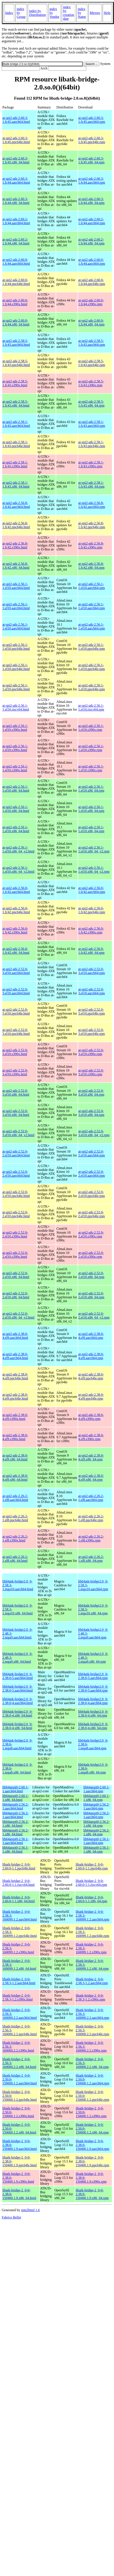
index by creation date (68, 12)
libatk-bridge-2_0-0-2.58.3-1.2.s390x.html (17, 1997)
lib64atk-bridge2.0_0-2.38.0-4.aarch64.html (17, 1701)
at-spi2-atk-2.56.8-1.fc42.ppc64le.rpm (91, 525)
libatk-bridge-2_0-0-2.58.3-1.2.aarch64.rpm (91, 1981)
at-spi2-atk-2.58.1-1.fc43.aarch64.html (16, 424)
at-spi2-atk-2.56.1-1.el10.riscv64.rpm (91, 707)
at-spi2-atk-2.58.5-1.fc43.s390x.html (15, 383)
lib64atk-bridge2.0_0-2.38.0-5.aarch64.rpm (93, 1676)
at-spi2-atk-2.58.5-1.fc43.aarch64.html (16, 342)
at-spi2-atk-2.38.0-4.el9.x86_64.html (15, 1457)
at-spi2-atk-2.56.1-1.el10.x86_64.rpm (91, 788)
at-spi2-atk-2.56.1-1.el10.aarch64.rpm (91, 586)
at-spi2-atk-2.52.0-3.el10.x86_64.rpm (91, 1092)
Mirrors (95, 13)
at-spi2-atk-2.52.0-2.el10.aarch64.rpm (91, 1153)
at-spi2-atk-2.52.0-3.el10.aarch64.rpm (91, 971)
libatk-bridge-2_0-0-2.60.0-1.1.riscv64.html (18, 1883)
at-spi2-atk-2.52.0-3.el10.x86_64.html (15, 1092)
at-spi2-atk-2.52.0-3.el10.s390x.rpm (91, 1052)
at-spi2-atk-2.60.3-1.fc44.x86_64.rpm (91, 201)
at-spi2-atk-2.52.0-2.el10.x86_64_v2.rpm (93, 1315)
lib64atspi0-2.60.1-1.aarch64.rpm (96, 1789)
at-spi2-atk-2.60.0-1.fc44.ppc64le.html (16, 282)
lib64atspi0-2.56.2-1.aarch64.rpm (96, 1806)
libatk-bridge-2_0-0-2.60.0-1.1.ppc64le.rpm (91, 1866)
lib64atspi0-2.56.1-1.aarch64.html (15, 1841)
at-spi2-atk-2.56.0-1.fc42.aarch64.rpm (91, 890)
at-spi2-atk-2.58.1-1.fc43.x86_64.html (15, 484)
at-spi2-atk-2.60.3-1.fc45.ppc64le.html (16, 140)
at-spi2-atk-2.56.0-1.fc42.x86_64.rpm (91, 950)
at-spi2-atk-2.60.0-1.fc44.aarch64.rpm (91, 261)
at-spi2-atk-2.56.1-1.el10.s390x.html (15, 728)
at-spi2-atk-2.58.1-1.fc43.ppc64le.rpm (91, 444)
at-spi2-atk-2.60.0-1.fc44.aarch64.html (16, 261)
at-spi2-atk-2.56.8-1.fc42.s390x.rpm (91, 545)
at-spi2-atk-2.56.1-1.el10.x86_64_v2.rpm (93, 849)
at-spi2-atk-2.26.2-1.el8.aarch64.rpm (91, 1498)
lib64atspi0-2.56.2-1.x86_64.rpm (96, 1823)
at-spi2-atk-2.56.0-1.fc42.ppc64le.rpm (91, 910)
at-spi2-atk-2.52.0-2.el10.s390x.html (15, 1234)
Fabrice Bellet (11, 2217)
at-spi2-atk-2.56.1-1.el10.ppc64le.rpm (91, 646)
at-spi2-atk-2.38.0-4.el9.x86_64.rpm (91, 1457)
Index (9, 13)
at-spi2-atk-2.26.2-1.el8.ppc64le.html (15, 1518)
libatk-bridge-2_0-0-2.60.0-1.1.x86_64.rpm (91, 1899)
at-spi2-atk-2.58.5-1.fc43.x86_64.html (15, 403)
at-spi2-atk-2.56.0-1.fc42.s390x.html (15, 930)
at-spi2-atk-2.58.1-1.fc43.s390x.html (15, 464)
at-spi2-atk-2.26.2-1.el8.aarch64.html (15, 1498)
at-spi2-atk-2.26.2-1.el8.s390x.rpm (91, 1538)
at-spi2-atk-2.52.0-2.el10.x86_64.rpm (91, 1275)
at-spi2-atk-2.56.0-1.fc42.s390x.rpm (91, 930)
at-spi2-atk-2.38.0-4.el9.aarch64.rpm (91, 1336)
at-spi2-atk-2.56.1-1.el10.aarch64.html (16, 586)
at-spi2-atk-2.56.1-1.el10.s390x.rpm (91, 728)
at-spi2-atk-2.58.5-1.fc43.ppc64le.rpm (91, 363)
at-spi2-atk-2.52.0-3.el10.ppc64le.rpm (91, 1011)
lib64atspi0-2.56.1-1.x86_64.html (15, 1849)
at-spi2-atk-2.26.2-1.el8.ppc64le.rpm (91, 1518)
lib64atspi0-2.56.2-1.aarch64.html (15, 1806)
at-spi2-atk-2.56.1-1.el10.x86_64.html (15, 788)
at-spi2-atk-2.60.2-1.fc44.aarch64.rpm (91, 221)
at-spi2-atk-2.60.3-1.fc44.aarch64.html (16, 180)
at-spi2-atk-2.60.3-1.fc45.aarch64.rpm (91, 120)
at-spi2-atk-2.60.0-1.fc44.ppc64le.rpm (91, 282)
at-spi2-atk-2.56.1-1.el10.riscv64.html (15, 707)
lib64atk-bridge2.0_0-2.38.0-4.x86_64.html (17, 1713)
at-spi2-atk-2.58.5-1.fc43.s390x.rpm (91, 383)
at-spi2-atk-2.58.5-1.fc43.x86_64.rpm (91, 403)
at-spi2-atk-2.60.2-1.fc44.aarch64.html (16, 221)
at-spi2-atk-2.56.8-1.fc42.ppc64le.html (16, 525)
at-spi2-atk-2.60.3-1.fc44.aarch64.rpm (91, 180)
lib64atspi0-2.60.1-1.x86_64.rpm (96, 1798)
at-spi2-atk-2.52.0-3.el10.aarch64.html (16, 971)
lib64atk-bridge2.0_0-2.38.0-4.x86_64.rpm (93, 1713)
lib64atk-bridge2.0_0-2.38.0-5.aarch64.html (17, 1676)
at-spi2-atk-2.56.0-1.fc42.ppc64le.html (16, 910)
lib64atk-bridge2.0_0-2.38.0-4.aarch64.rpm (93, 1701)
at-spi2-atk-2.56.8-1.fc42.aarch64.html (16, 505)
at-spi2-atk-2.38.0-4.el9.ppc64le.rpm (91, 1376)
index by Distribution (37, 13)
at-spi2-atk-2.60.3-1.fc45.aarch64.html (16, 120)
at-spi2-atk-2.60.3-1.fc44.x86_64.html (15, 201)
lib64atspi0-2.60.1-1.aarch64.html (15, 1789)
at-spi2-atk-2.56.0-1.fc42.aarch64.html (16, 890)
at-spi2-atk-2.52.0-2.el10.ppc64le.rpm (91, 1194)
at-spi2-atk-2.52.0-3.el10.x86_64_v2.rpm (93, 1133)
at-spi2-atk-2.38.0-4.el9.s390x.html (15, 1417)
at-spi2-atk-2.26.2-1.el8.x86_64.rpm (91, 1558)
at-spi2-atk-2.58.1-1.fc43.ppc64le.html (16, 444)
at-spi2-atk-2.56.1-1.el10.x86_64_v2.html (18, 849)
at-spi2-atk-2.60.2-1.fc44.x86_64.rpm (91, 241)
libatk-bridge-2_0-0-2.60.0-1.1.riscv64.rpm (91, 1883)
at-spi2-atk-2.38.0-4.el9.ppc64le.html (15, 1376)
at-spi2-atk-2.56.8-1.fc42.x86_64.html (15, 565)
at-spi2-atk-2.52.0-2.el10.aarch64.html (16, 1153)
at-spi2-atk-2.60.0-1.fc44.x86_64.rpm (91, 322)
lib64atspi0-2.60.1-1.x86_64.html (15, 1798)
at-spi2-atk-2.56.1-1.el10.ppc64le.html (16, 646)
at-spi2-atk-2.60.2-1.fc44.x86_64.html (15, 241)
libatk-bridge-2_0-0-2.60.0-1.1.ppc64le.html (18, 1866)
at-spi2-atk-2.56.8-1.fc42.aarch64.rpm (91, 505)
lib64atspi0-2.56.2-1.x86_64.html (15, 1823)
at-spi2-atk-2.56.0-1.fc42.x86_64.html (15, 950)
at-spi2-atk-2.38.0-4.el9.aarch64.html (15, 1336)
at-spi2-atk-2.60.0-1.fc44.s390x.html (15, 302)
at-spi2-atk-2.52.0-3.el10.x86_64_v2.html (18, 1133)
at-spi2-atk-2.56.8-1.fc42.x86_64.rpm (91, 565)
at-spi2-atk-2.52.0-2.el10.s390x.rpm (91, 1234)
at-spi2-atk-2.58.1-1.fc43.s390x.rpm (91, 464)
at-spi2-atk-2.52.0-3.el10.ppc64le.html (16, 1011)
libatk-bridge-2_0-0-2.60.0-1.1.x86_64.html (18, 1899)
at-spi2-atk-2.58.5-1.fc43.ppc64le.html (16, 363)
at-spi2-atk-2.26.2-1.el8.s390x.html (15, 1538)
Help (107, 13)
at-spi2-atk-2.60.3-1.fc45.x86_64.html (15, 160)
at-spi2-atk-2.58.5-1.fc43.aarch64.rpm (91, 342)
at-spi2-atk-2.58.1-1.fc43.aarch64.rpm (91, 424)
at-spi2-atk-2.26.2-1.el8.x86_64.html (15, 1558)
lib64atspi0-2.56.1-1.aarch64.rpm (96, 1841)
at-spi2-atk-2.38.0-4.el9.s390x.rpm (91, 1417)
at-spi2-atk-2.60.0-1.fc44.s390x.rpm (91, 302)
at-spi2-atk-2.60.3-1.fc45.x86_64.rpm (91, 160)
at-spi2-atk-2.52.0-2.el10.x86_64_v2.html (18, 1315)
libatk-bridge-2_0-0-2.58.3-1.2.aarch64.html (18, 1981)
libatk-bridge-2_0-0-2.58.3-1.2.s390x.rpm (90, 1997)
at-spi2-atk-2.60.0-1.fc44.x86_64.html (15, 322)
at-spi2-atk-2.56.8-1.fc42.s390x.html (15, 545)
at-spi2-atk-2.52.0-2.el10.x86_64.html (15, 1275)
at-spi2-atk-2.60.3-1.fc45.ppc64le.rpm (91, 140)
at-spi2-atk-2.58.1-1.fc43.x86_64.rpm (91, 484)
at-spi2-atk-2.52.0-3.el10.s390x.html (15, 1052)
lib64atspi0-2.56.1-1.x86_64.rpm (96, 1849)
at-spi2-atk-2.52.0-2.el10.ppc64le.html (16, 1194)
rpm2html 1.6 (30, 2210)
